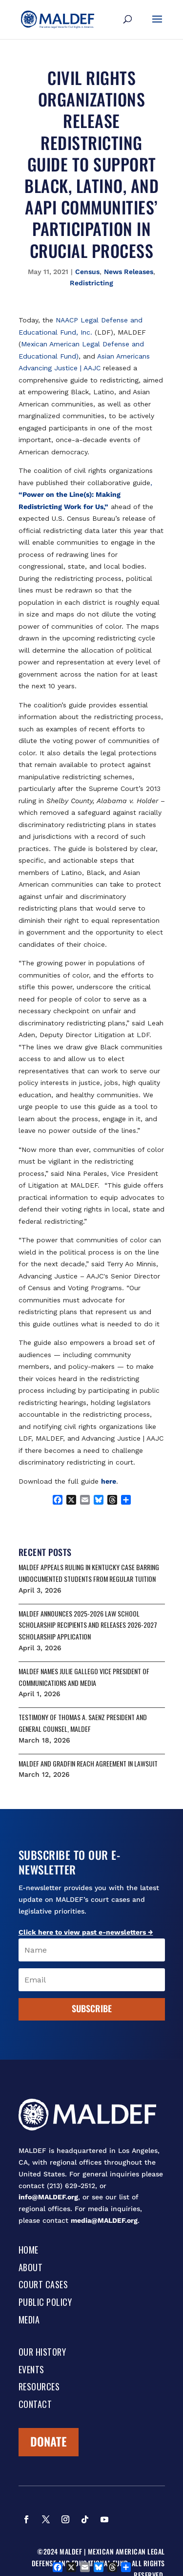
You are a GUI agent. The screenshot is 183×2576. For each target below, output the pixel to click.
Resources (39, 2387)
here (108, 1481)
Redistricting (91, 283)
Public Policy (45, 2303)
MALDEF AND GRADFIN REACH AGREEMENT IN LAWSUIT (88, 1763)
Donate (48, 2441)
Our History (42, 2352)
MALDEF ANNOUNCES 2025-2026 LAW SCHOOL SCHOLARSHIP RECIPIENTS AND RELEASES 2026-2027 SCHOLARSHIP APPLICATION (88, 1625)
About (31, 2268)
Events (31, 2370)
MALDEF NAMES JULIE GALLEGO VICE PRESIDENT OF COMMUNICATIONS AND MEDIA (84, 1677)
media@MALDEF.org (104, 2220)
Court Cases (43, 2285)
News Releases (128, 272)
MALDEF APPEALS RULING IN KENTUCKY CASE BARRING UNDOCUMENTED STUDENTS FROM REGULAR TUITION (89, 1573)
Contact (35, 2405)
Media (29, 2320)
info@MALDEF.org (48, 2197)
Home (29, 2250)
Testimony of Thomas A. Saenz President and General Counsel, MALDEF (83, 1723)
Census (87, 272)
